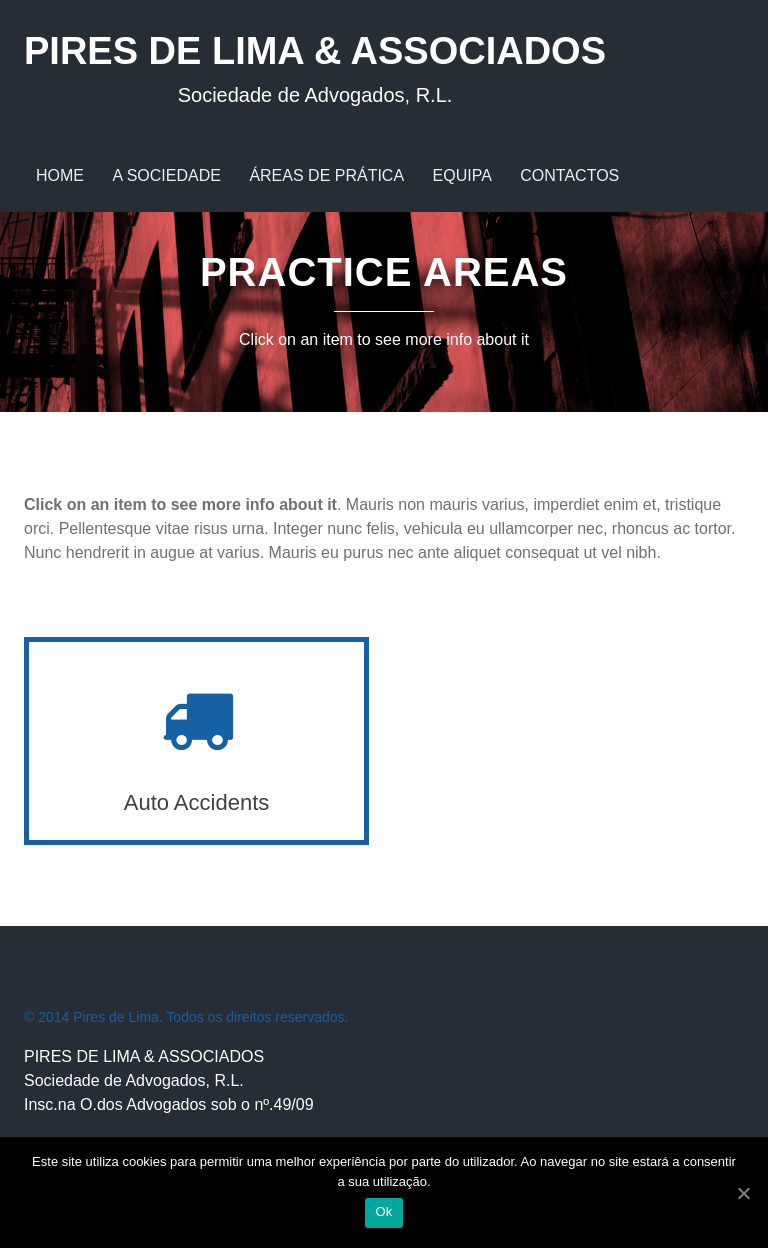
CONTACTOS (569, 175)
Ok (383, 1211)
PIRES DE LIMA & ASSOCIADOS (315, 69)
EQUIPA (462, 175)
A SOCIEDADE (166, 175)
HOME (60, 175)
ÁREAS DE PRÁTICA (326, 175)
